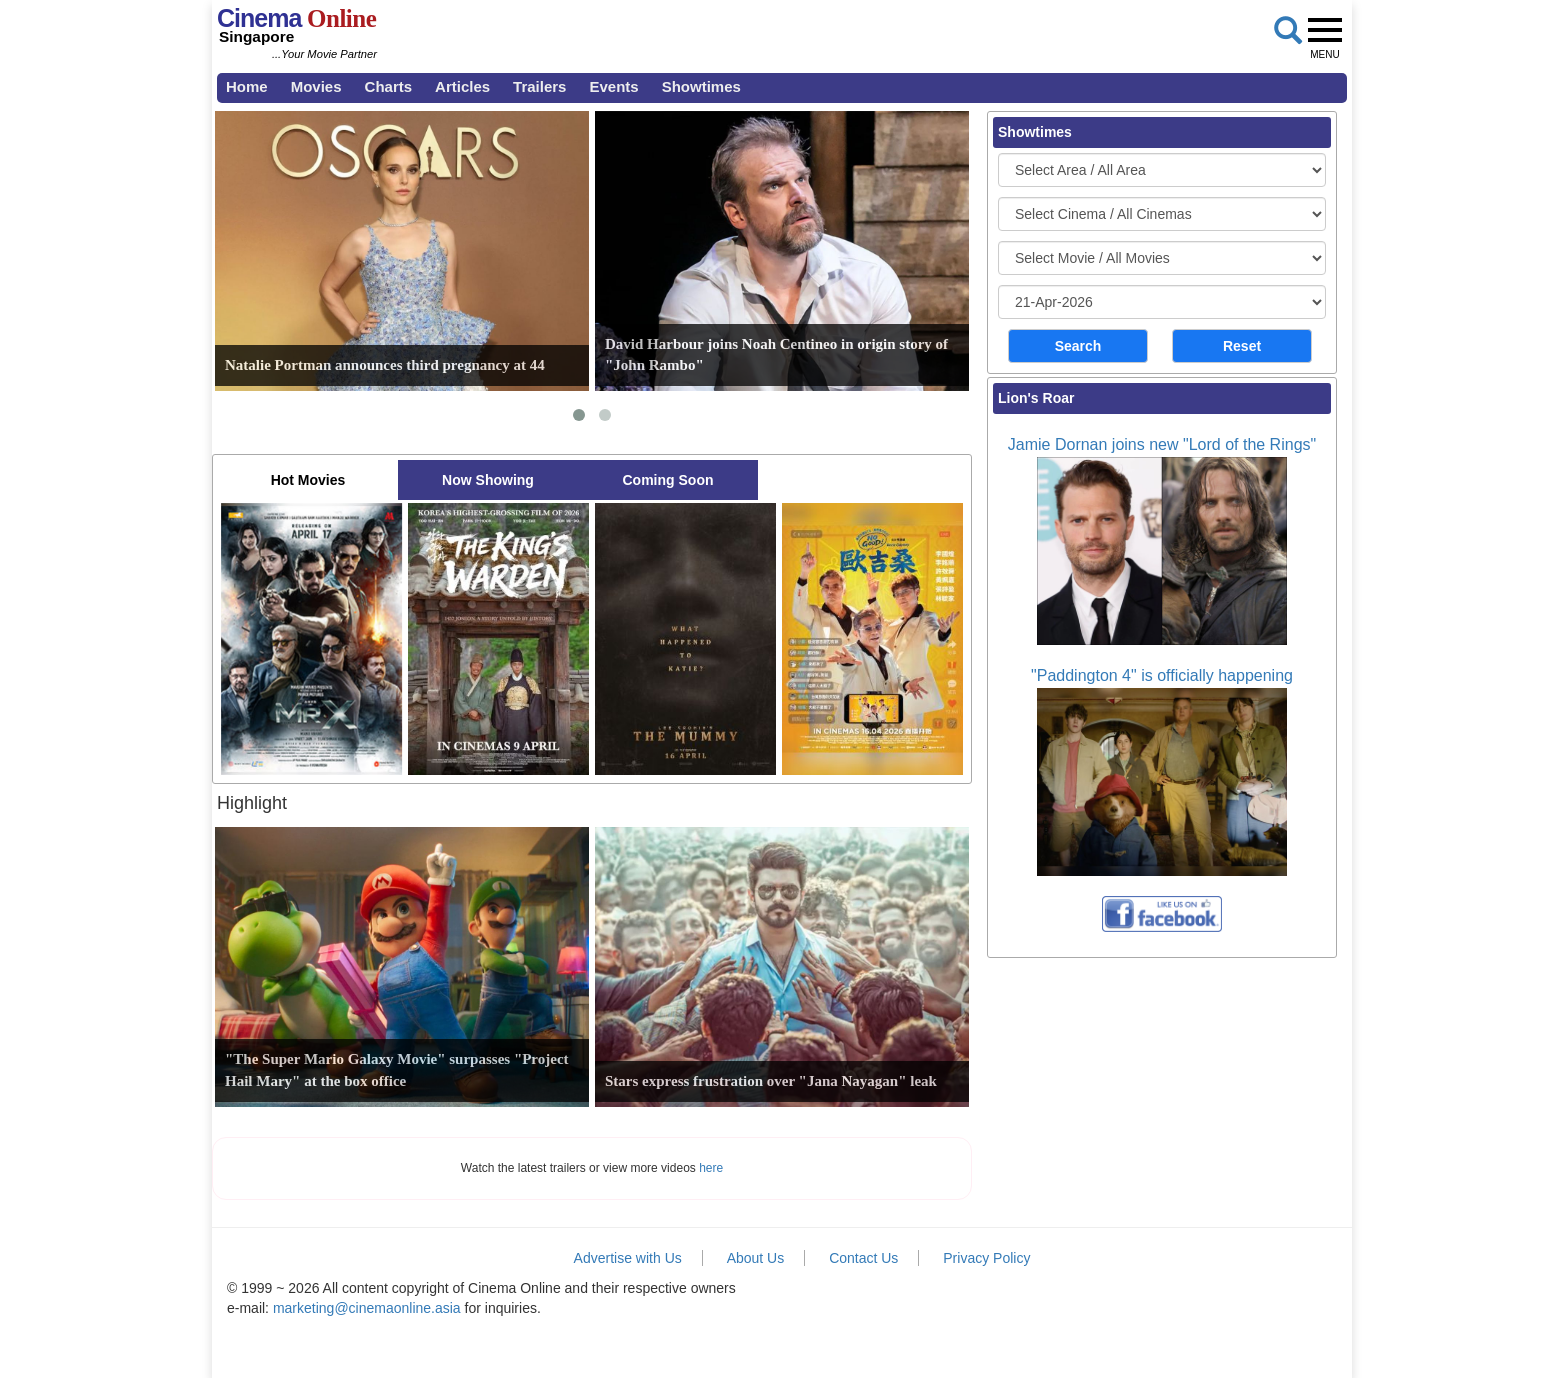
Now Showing (488, 480)
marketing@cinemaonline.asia (367, 1308)
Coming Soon (668, 480)
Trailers (539, 86)
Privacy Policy (986, 1258)
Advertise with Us (628, 1258)
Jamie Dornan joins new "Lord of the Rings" (1162, 444)
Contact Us (863, 1258)
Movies (316, 86)
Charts (389, 86)
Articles (462, 86)
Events (613, 86)
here (711, 1168)
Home (247, 86)
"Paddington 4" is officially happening (1162, 675)
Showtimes (701, 86)
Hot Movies (308, 480)
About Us (756, 1258)
